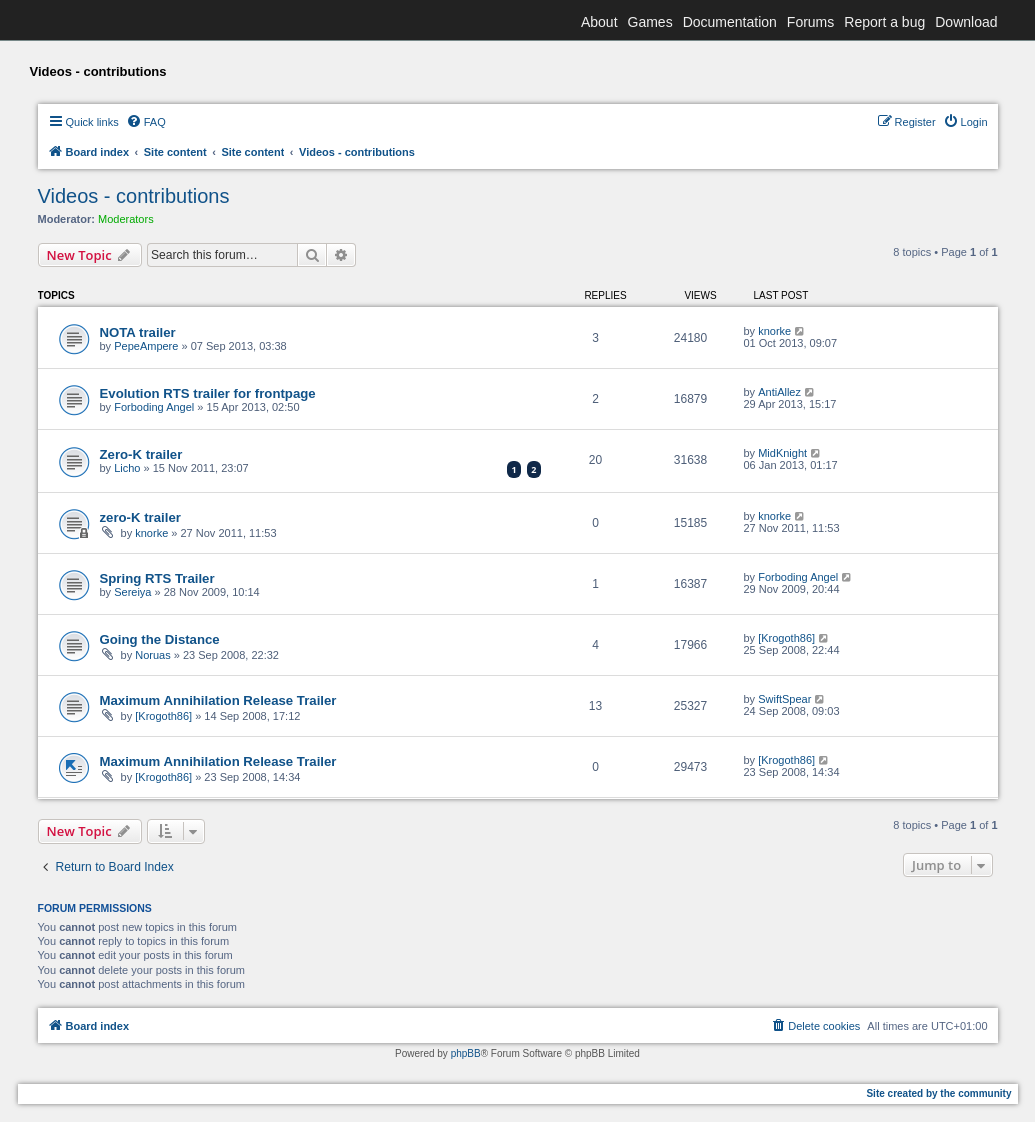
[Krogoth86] (786, 638)
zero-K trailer (140, 517)
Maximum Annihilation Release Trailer (218, 700)
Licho (127, 468)
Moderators (126, 219)
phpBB (466, 1053)
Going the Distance (160, 639)
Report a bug (884, 22)
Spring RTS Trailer (157, 578)
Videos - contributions (134, 196)
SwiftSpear (784, 699)
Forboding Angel (154, 407)
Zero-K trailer (141, 454)
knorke (774, 331)
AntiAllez (779, 392)
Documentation (730, 22)
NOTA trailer (138, 332)
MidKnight (782, 453)
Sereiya (132, 592)
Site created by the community (938, 1093)
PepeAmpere (146, 346)
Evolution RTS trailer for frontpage (208, 393)
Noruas (152, 655)
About (599, 22)
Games (650, 22)
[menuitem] (146, 122)
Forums (810, 22)
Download (966, 22)
